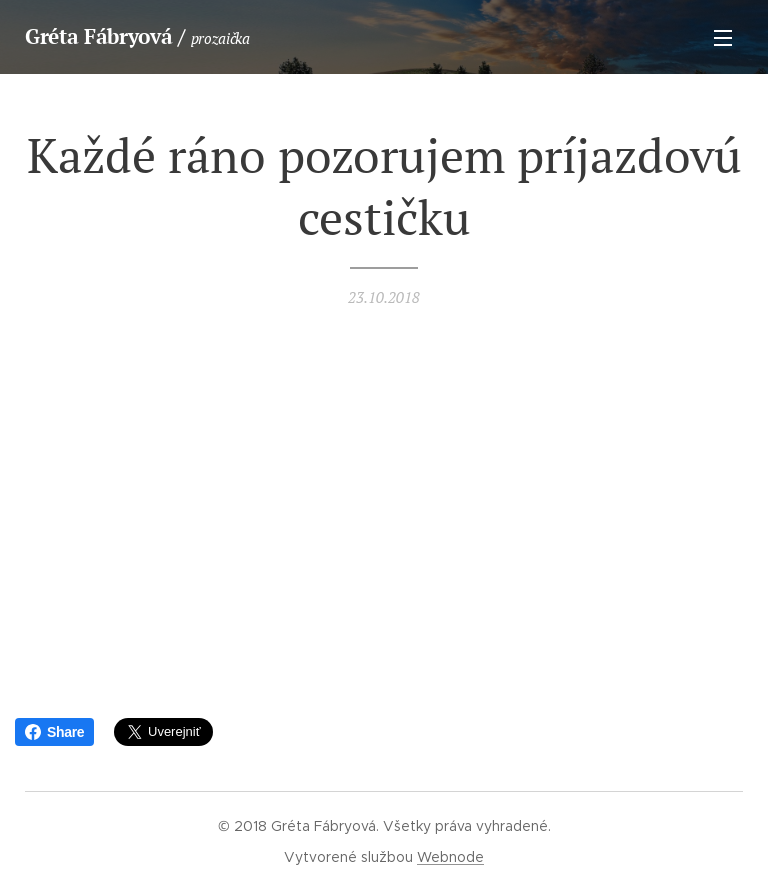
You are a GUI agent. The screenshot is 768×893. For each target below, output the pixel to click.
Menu (723, 38)
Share (54, 732)
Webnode (450, 857)
